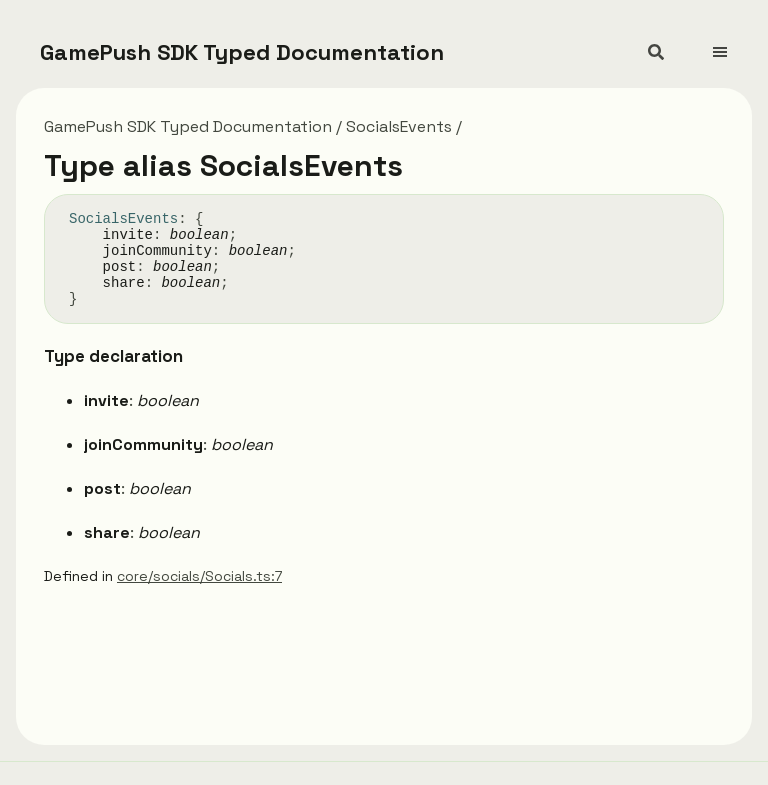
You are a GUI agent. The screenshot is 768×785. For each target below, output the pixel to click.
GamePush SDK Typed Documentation (242, 52)
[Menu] (732, 44)
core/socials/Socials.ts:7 (199, 576)
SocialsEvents (399, 126)
